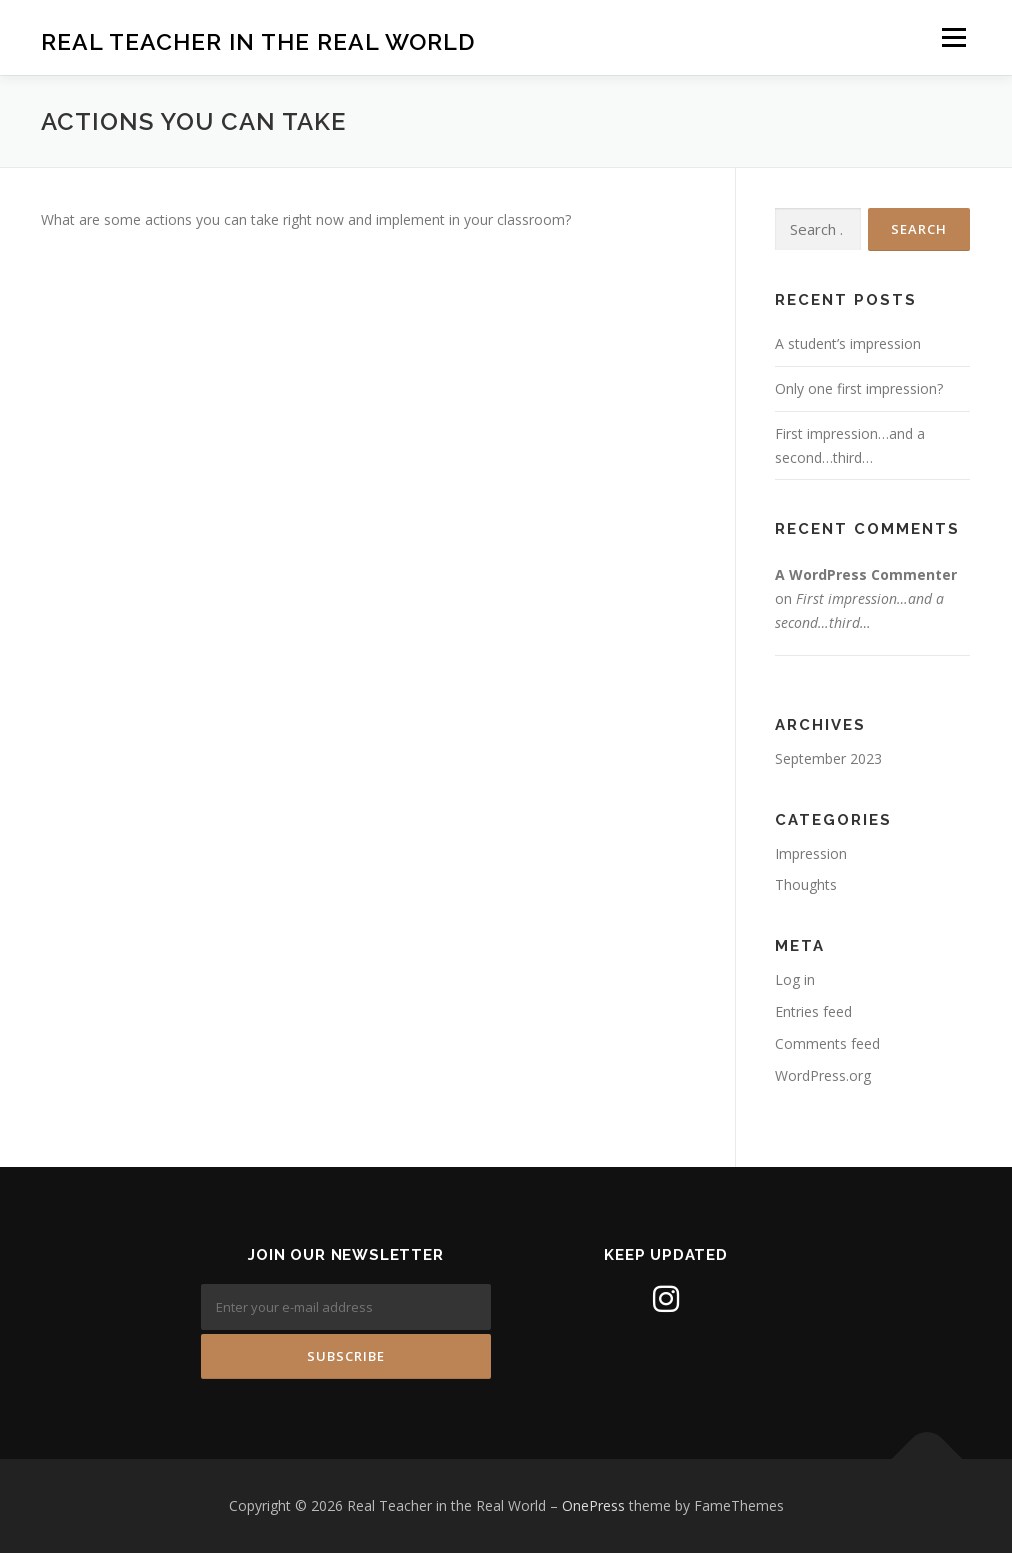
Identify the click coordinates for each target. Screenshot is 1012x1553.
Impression (811, 853)
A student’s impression (848, 343)
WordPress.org (823, 1075)
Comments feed (827, 1043)
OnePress (593, 1505)
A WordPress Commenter (866, 574)
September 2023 (828, 758)
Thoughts (806, 884)
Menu (953, 37)
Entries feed (813, 1011)
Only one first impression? (859, 388)
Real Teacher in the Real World (258, 40)
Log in (795, 979)
